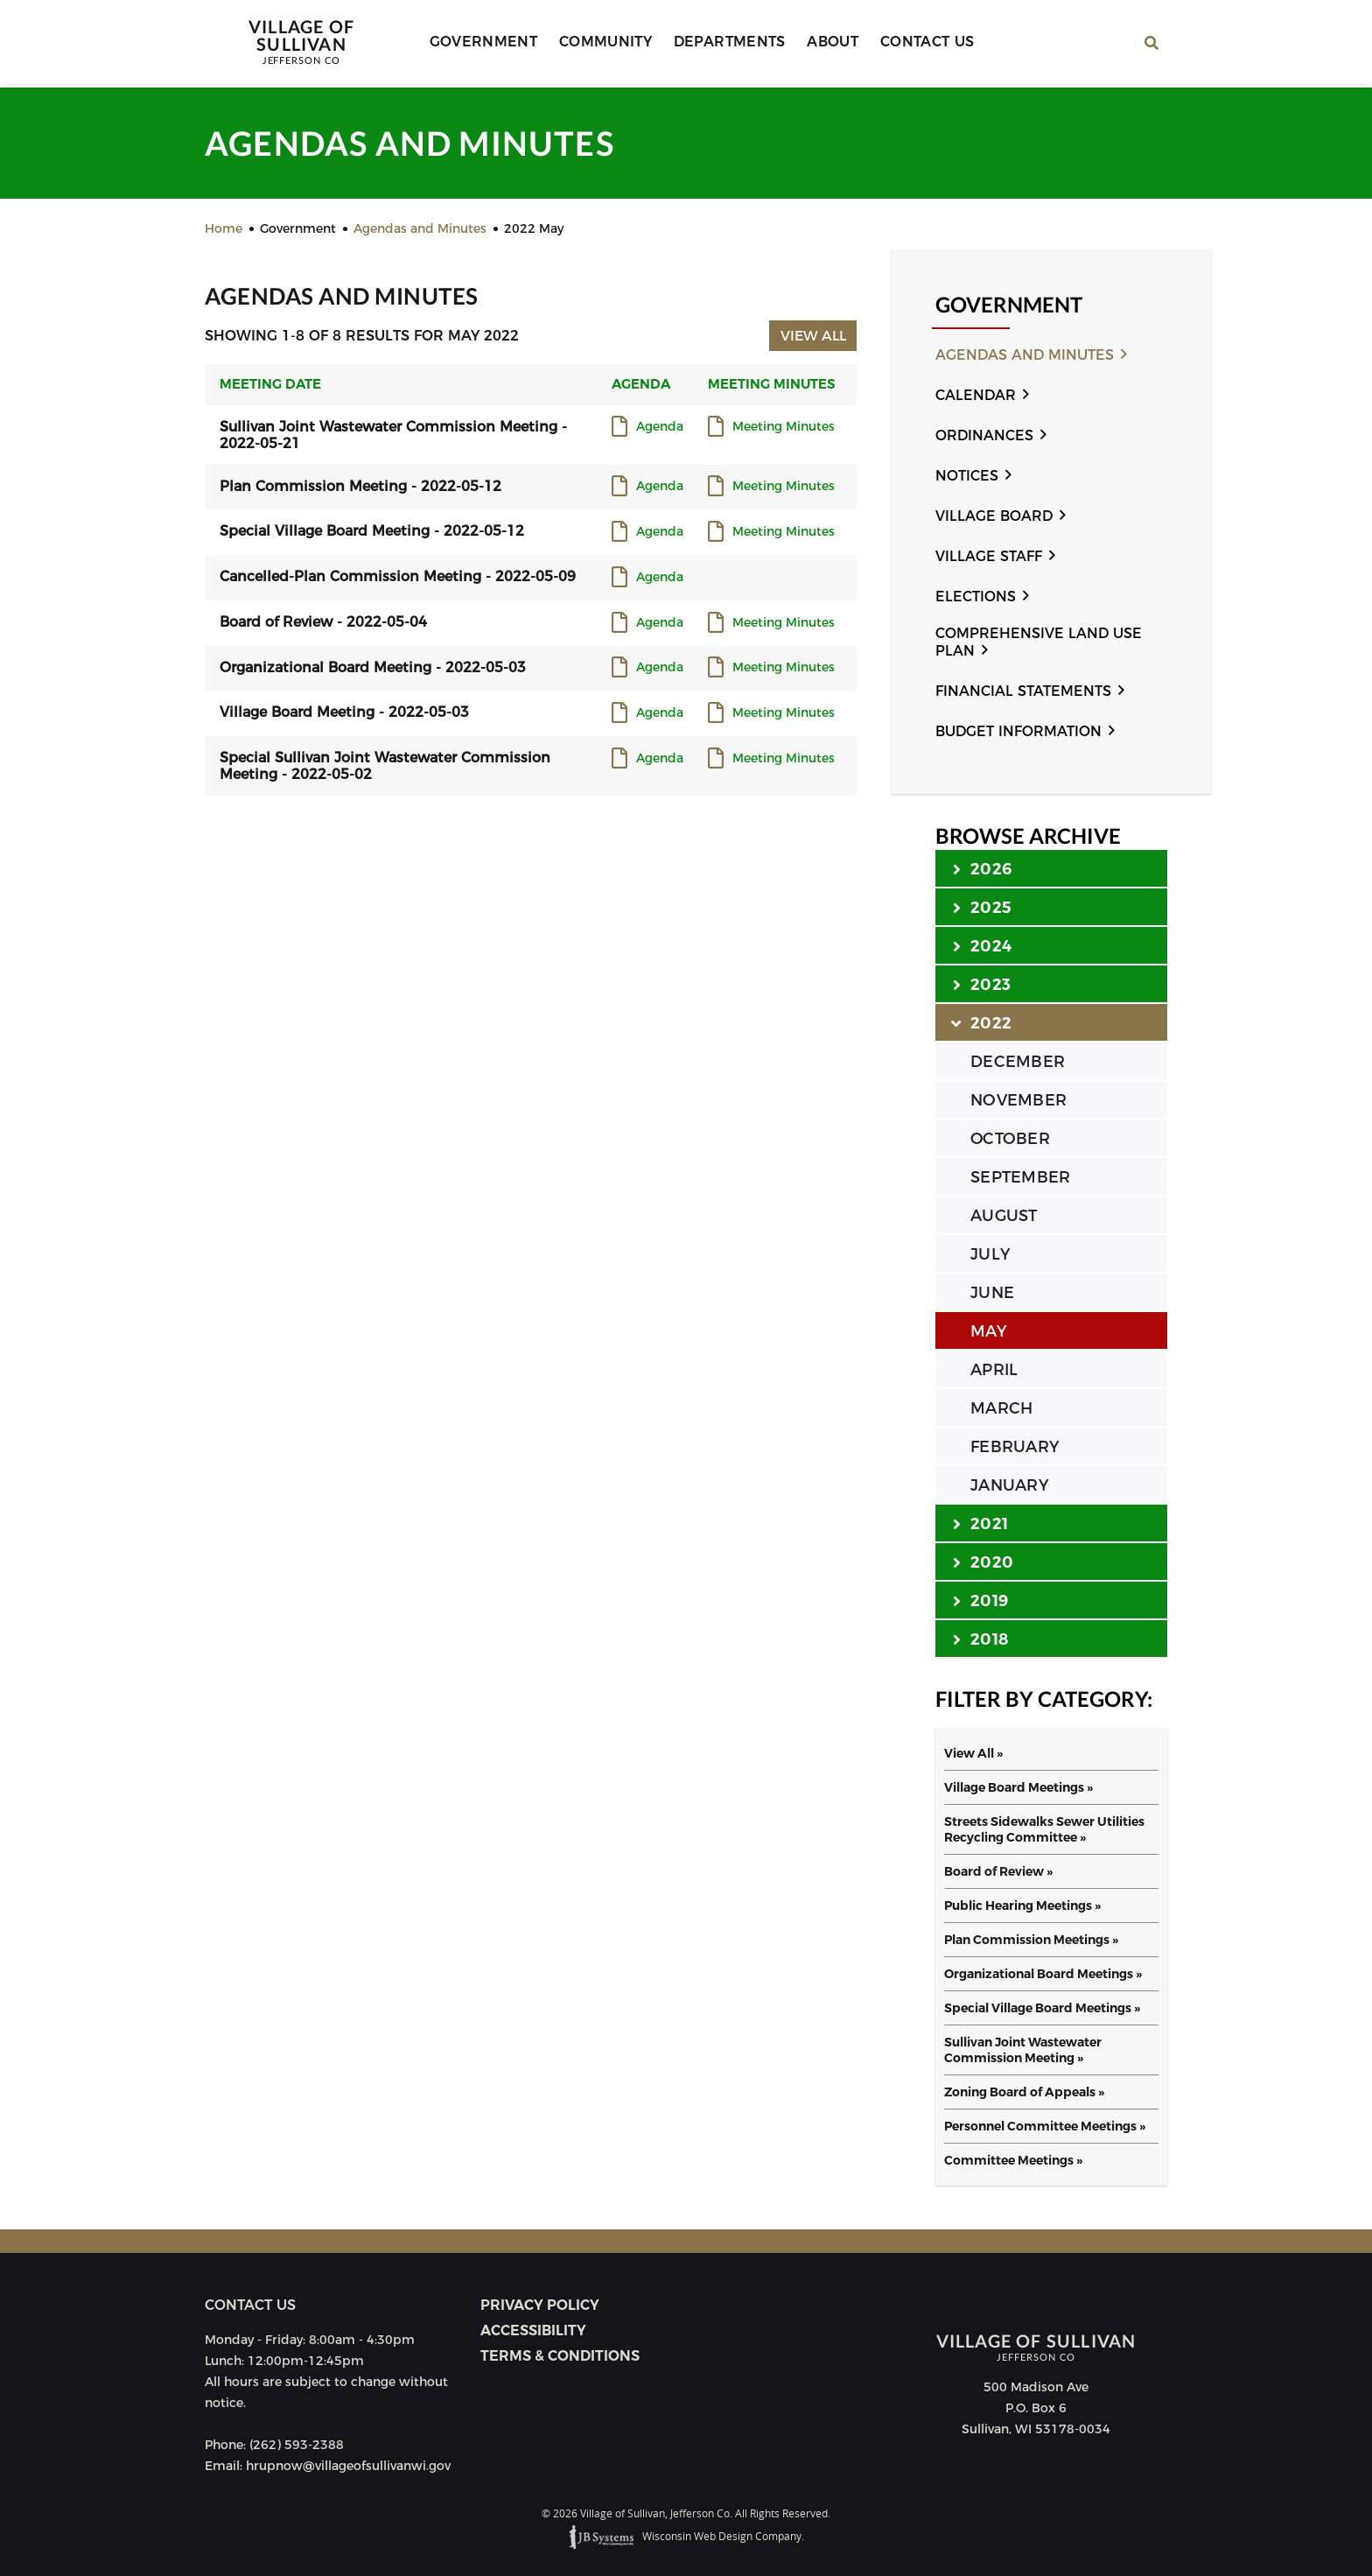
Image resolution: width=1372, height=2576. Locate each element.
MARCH (1001, 1408)
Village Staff (988, 556)
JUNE (992, 1292)
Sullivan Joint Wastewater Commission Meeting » (1023, 2050)
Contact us (250, 2305)
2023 (982, 983)
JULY (990, 1254)
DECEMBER (1017, 1061)
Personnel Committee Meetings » (1044, 2126)
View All (811, 334)
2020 (983, 1561)
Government (484, 44)
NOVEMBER (1018, 1100)
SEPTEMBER (1020, 1177)
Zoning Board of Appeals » (1024, 2092)
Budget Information (1018, 731)
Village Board (994, 516)
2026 (982, 868)
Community (603, 44)
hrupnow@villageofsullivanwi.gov (348, 2466)
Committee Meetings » (1013, 2160)
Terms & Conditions (560, 2356)
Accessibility (533, 2330)
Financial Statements (1023, 691)
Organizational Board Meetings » (1043, 1974)
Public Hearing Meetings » (1022, 1905)
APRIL (994, 1369)
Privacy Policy (539, 2305)
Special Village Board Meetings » (1042, 2008)
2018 (980, 1638)
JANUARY (1009, 1485)
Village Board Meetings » (1018, 1787)
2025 (982, 906)
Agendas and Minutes (1024, 355)
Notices (966, 475)
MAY (988, 1331)
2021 (980, 1523)
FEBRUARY (1014, 1446)
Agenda (659, 427)
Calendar (975, 395)
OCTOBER (1010, 1138)
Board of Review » (998, 1871)
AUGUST (1004, 1215)
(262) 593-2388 (296, 2445)
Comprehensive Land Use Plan (1038, 642)
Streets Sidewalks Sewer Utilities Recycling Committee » (1044, 1829)
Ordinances (984, 435)
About (824, 44)
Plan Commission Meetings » (1031, 1940)
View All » (973, 1753)
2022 (982, 1022)
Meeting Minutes (783, 427)
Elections (975, 596)
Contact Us (915, 44)
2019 (980, 1600)
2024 (982, 945)
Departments (724, 44)
